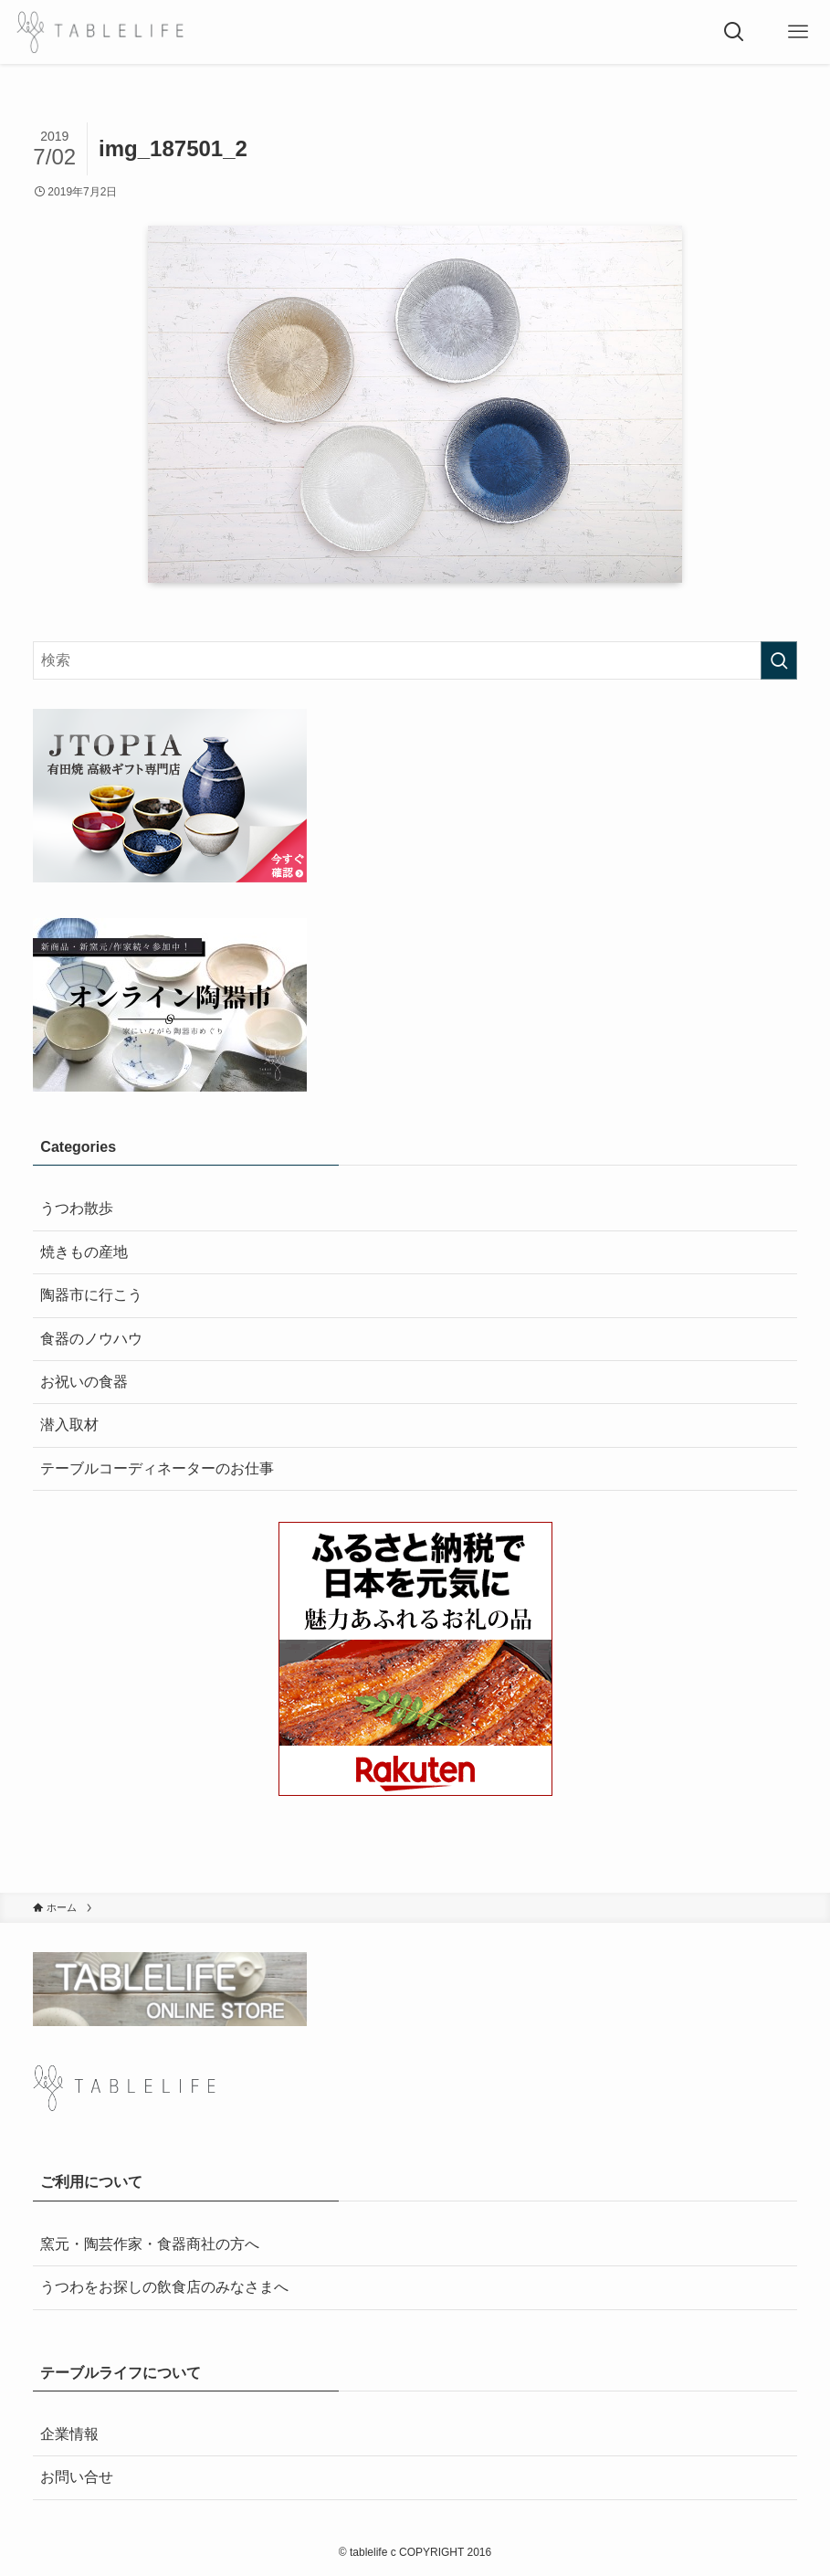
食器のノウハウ (91, 1338)
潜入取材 (69, 1424)
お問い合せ (76, 2477)
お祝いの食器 (84, 1381)
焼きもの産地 (84, 1252)
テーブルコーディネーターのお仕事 (157, 1468)
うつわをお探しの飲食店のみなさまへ (164, 2287)
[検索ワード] (414, 660)
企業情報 (69, 2434)
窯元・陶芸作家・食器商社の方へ (149, 2244)
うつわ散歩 (76, 1208)
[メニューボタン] (798, 32)
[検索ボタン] (734, 32)
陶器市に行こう (91, 1295)
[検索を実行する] (779, 660)
